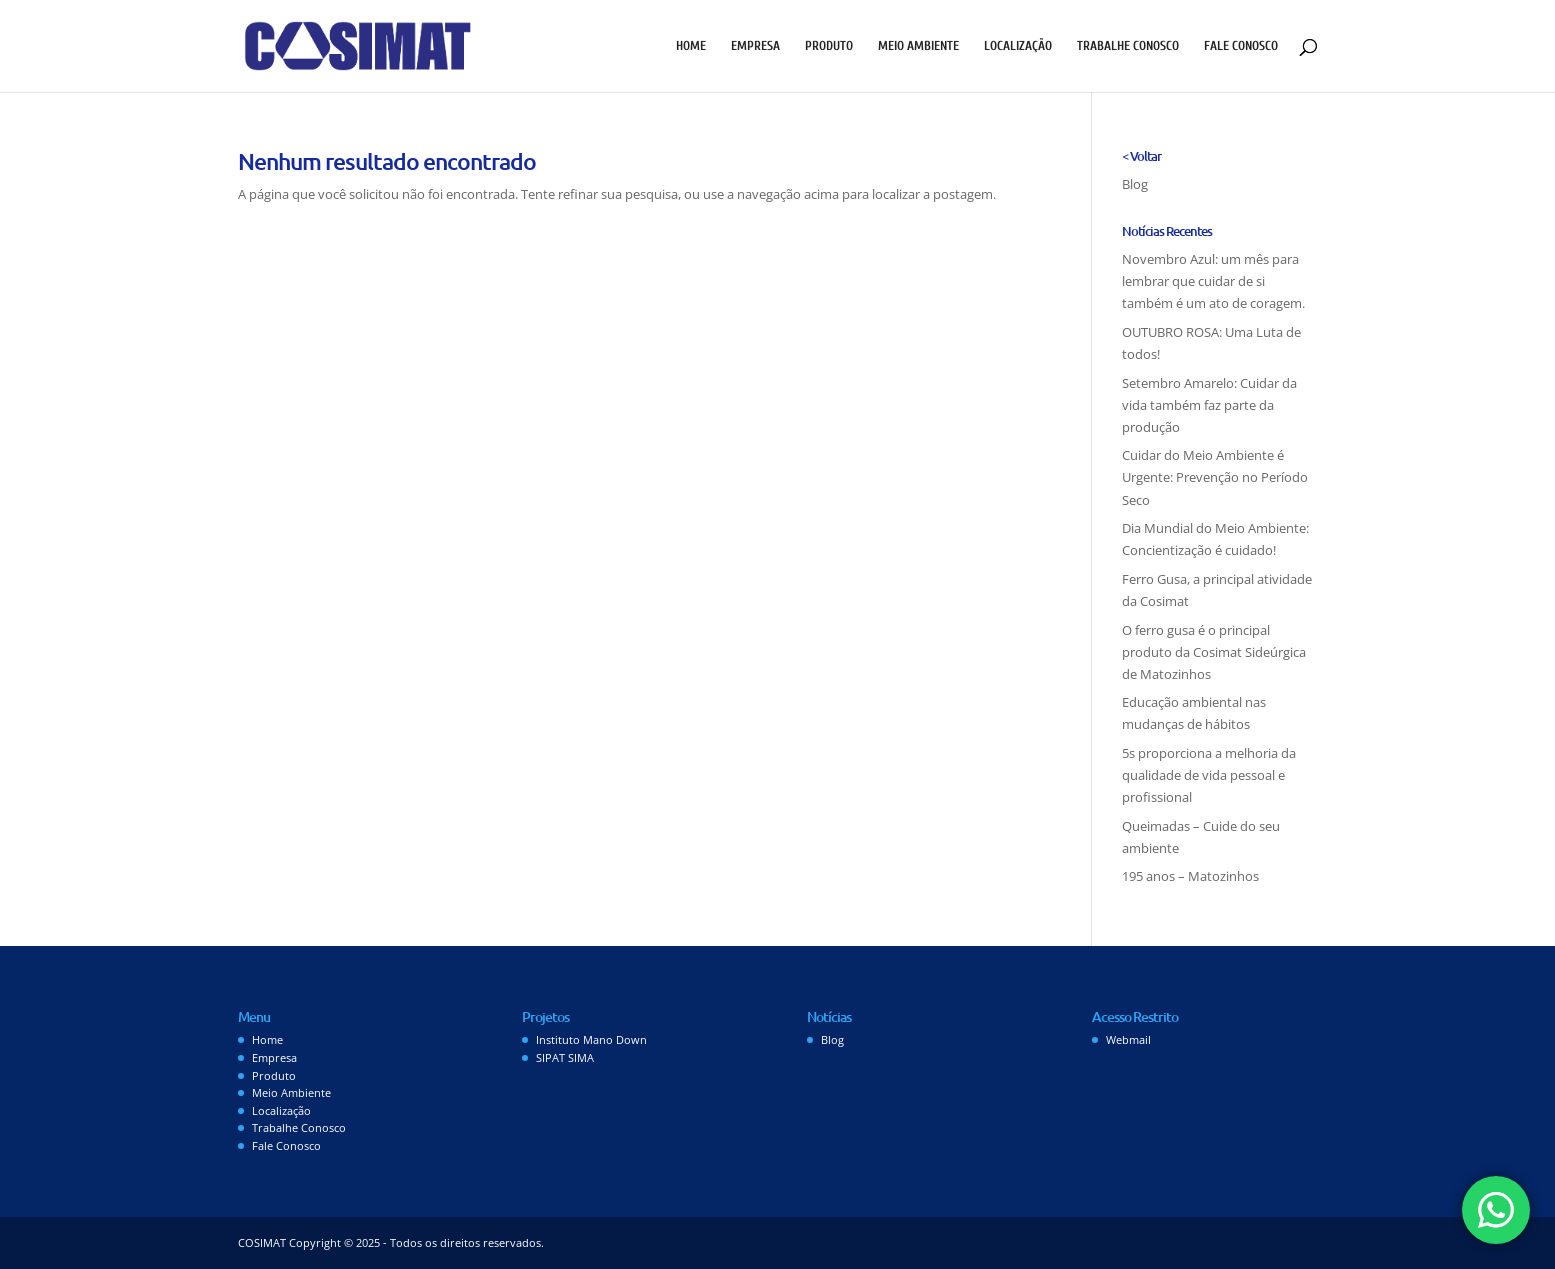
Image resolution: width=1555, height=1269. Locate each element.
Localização (1018, 46)
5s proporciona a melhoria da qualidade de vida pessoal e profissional (1209, 775)
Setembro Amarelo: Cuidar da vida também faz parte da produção (1209, 405)
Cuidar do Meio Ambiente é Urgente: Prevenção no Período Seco (1215, 477)
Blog (1135, 184)
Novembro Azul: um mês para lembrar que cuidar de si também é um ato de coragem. (1213, 281)
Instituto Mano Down (591, 1039)
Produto (829, 46)
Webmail (1128, 1039)
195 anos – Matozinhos (1190, 876)
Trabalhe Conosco (1128, 46)
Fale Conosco (1241, 46)
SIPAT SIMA (565, 1057)
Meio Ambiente (918, 46)
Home (691, 46)
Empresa (755, 46)
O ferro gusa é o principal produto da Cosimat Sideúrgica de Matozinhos (1214, 652)
